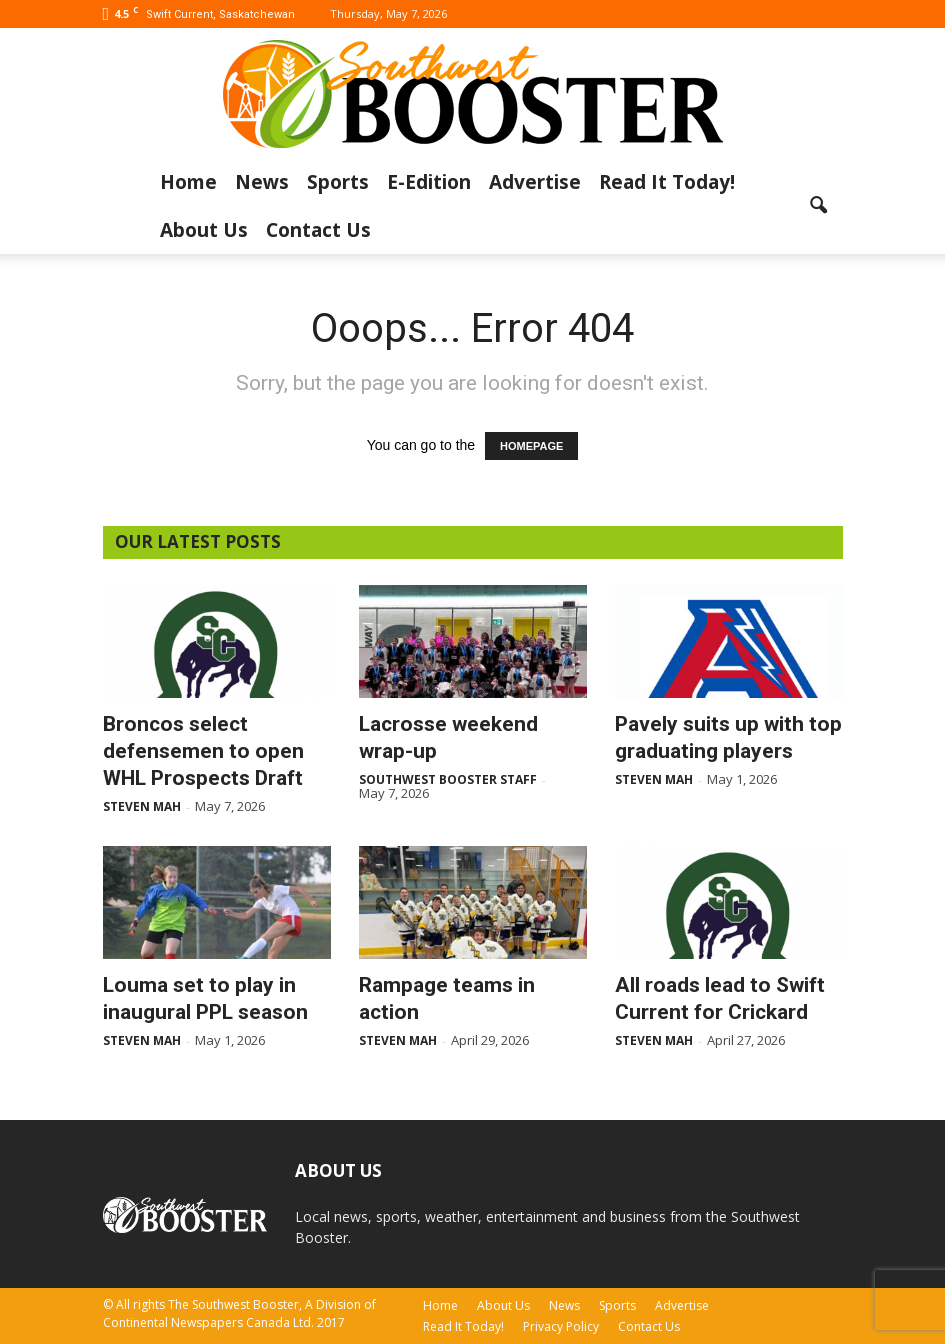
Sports (338, 182)
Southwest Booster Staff (448, 779)
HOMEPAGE (531, 446)
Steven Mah (142, 806)
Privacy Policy (561, 1326)
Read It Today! (667, 182)
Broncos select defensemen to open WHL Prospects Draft (203, 751)
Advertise (535, 182)
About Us (204, 230)
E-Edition (429, 182)
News (262, 182)
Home (188, 182)
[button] (819, 206)
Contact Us (318, 230)
